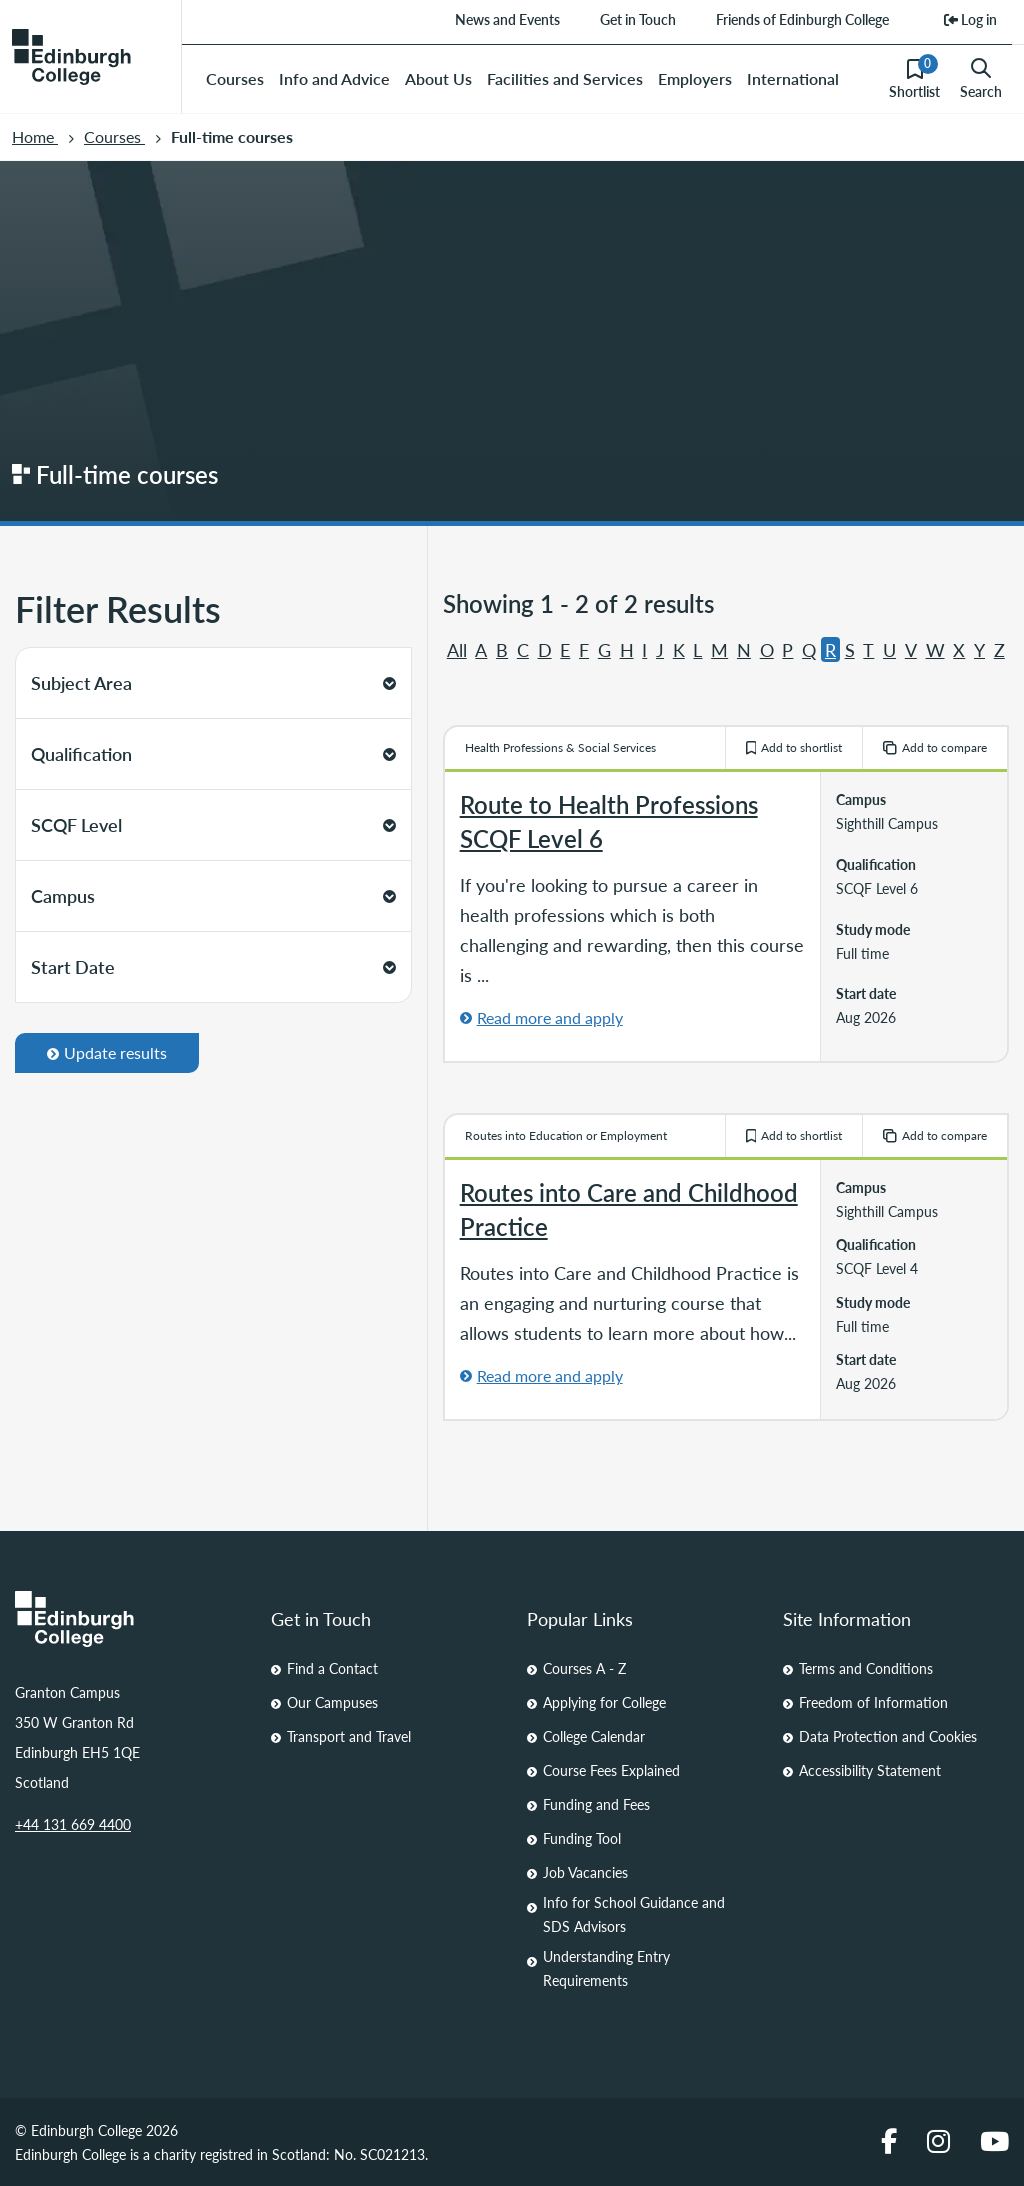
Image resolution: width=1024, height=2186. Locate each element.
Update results (107, 1052)
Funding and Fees (596, 1804)
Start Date (213, 966)
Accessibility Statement (870, 1770)
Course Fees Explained (611, 1770)
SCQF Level (213, 824)
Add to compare (935, 747)
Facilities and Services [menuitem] (565, 78)
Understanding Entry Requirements (606, 1968)
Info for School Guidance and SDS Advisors (634, 1914)
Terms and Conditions (866, 1668)
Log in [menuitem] (970, 19)
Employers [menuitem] (695, 78)
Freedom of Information (873, 1702)
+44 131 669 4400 (73, 1824)
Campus (213, 895)
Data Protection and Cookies (888, 1736)
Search (981, 79)
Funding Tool (582, 1838)
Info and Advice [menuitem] (334, 78)
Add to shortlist (794, 747)
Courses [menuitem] (235, 78)
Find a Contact (332, 1668)
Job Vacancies (585, 1872)
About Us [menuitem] (438, 78)
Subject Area (213, 682)
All (457, 649)
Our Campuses (332, 1702)
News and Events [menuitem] (507, 19)
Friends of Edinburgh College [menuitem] (802, 19)
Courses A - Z (584, 1668)
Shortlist (914, 78)
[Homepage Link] (128, 1619)
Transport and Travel (349, 1736)
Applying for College (604, 1702)
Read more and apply (550, 1017)
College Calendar (594, 1736)
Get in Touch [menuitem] (638, 19)
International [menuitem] (793, 78)
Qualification (213, 753)
